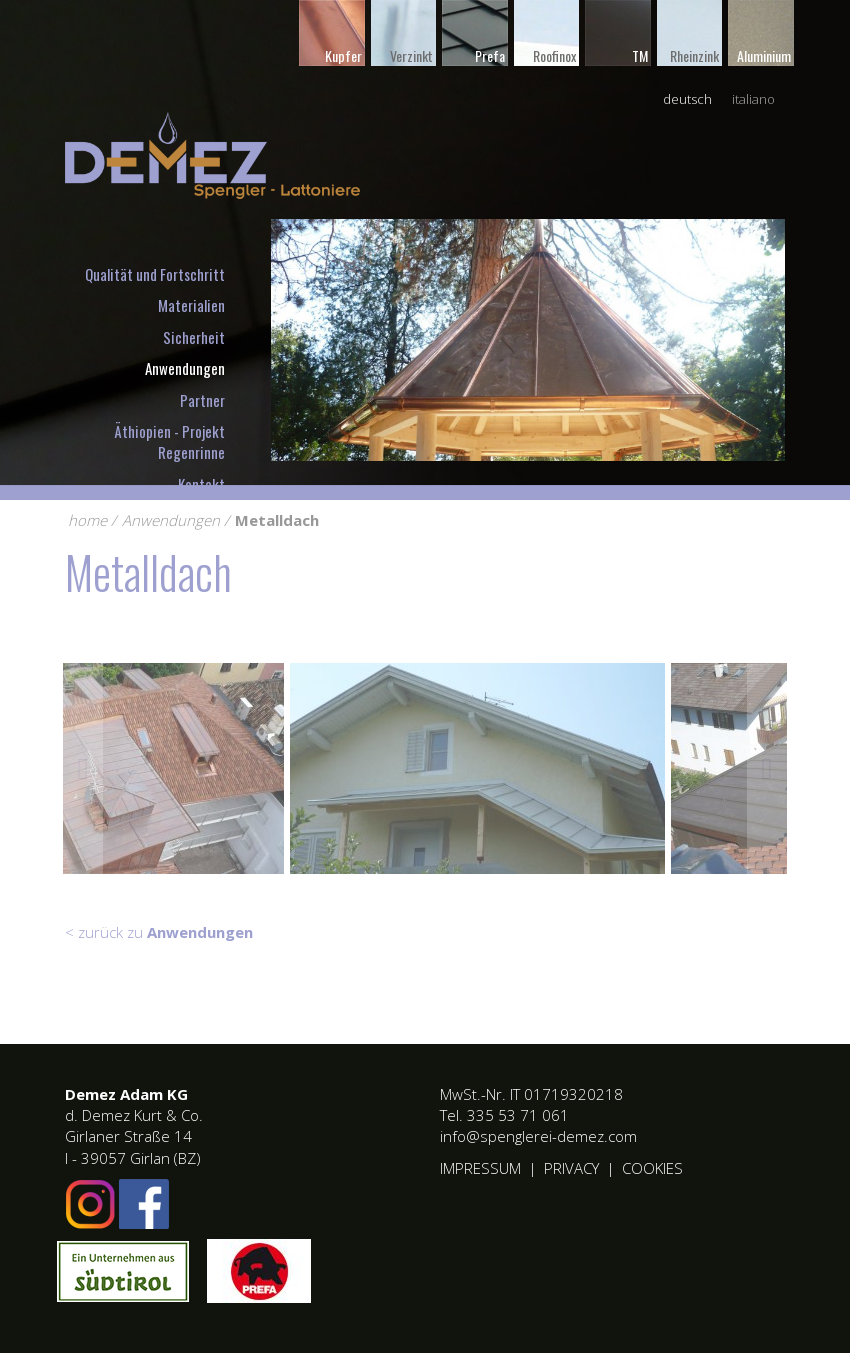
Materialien (191, 305)
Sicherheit (194, 337)
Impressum (480, 1168)
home (87, 520)
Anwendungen (185, 368)
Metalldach (277, 520)
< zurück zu (159, 932)
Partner (202, 400)
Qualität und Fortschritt (155, 274)
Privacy (571, 1168)
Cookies (652, 1168)
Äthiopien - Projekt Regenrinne (169, 441)
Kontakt (201, 484)
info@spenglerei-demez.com (538, 1136)
